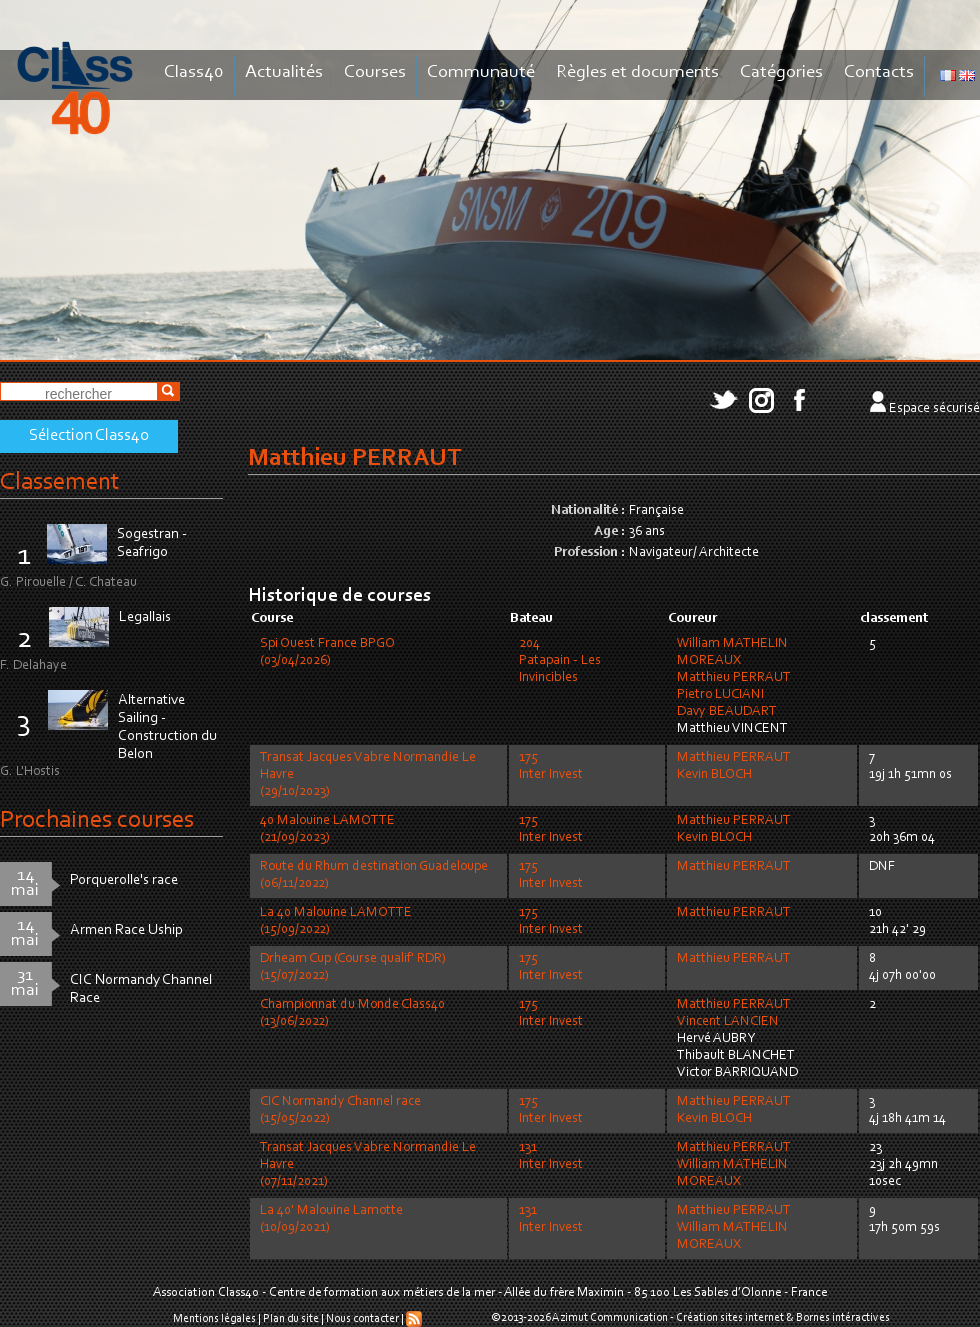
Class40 (194, 72)
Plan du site (291, 1319)
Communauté (481, 72)
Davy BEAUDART (727, 712)
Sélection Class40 (89, 436)
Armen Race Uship (126, 930)
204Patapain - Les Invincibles (560, 661)
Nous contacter (362, 1319)
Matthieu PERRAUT (734, 678)
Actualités (284, 72)
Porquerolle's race (124, 880)
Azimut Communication (610, 1318)
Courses (375, 72)
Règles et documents (637, 72)
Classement (60, 482)
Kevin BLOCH (714, 775)
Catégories (781, 72)
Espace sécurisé (934, 409)
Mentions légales (214, 1319)
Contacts (879, 72)
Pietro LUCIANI (720, 695)
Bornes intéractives (843, 1318)
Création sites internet (730, 1318)
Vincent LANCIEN (728, 1022)
